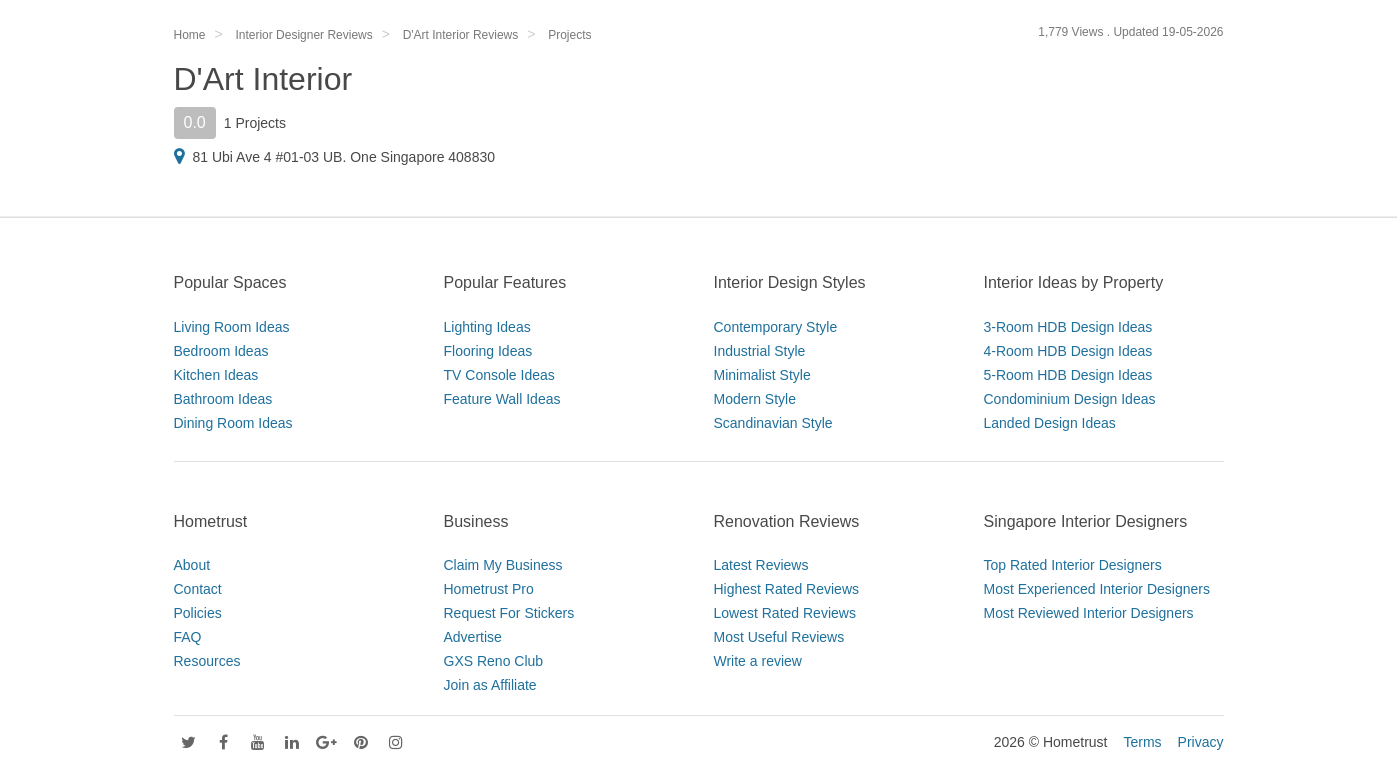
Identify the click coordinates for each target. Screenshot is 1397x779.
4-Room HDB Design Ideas (1068, 351)
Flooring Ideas (488, 351)
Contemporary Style (776, 327)
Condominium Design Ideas (1070, 399)
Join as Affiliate (490, 685)
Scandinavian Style (773, 423)
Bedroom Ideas (221, 351)
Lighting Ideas (487, 327)
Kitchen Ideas (216, 375)
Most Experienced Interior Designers (1097, 589)
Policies (198, 613)
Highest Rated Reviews (787, 589)
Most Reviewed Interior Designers (1089, 613)
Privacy (1201, 742)
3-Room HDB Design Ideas (1068, 327)
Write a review (758, 661)
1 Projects (255, 123)
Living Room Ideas (232, 327)
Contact (198, 589)
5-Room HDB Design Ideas (1068, 375)
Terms (1142, 742)
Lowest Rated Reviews (785, 613)
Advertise (473, 637)
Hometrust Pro (489, 589)
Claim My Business (503, 565)
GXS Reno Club (494, 661)
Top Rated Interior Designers (1073, 565)
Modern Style (755, 399)
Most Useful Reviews (779, 637)
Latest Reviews (761, 565)
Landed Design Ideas (1050, 423)
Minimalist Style (762, 375)
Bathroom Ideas (223, 399)
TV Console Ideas (499, 375)
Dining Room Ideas (233, 423)
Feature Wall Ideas (502, 399)
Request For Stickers (509, 613)
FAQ (188, 637)
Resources (207, 661)
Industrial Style (760, 351)
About (192, 565)
